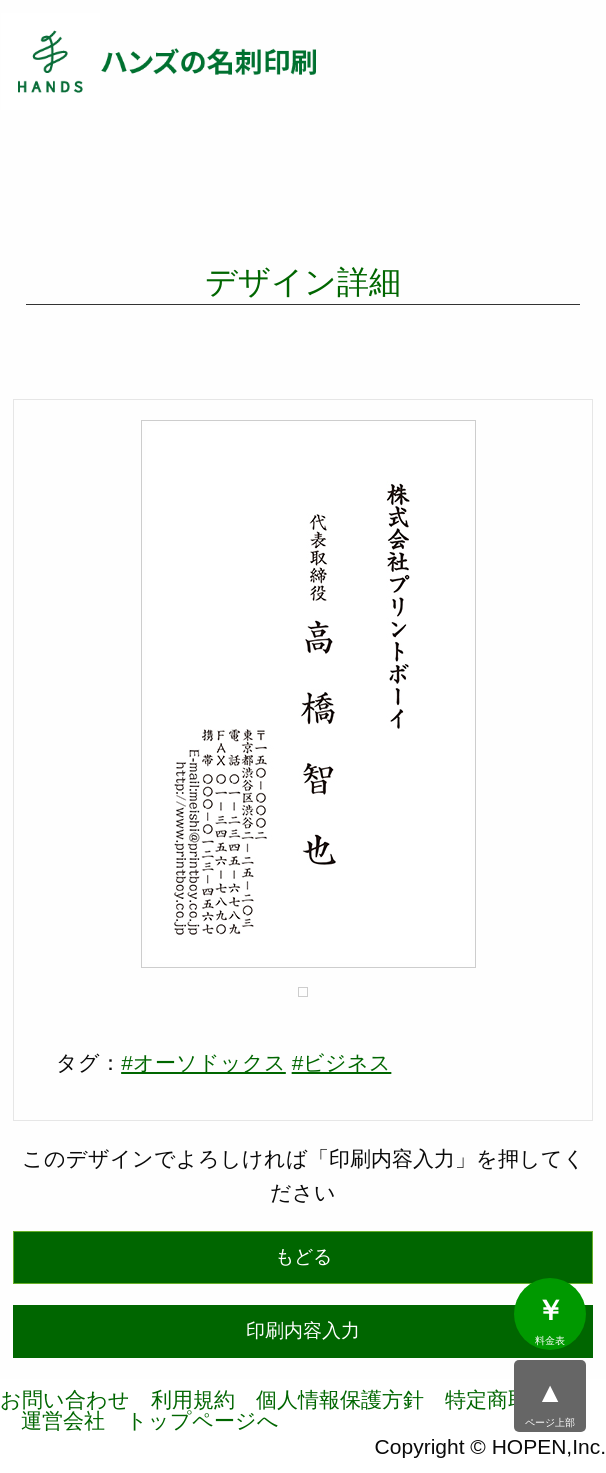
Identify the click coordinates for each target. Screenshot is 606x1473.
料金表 (550, 1321)
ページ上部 (550, 1403)
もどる (303, 1256)
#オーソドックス (203, 1062)
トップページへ (202, 1420)
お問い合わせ (65, 1399)
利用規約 (193, 1399)
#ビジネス (342, 1062)
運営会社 (63, 1420)
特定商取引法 (508, 1399)
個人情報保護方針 (340, 1399)
